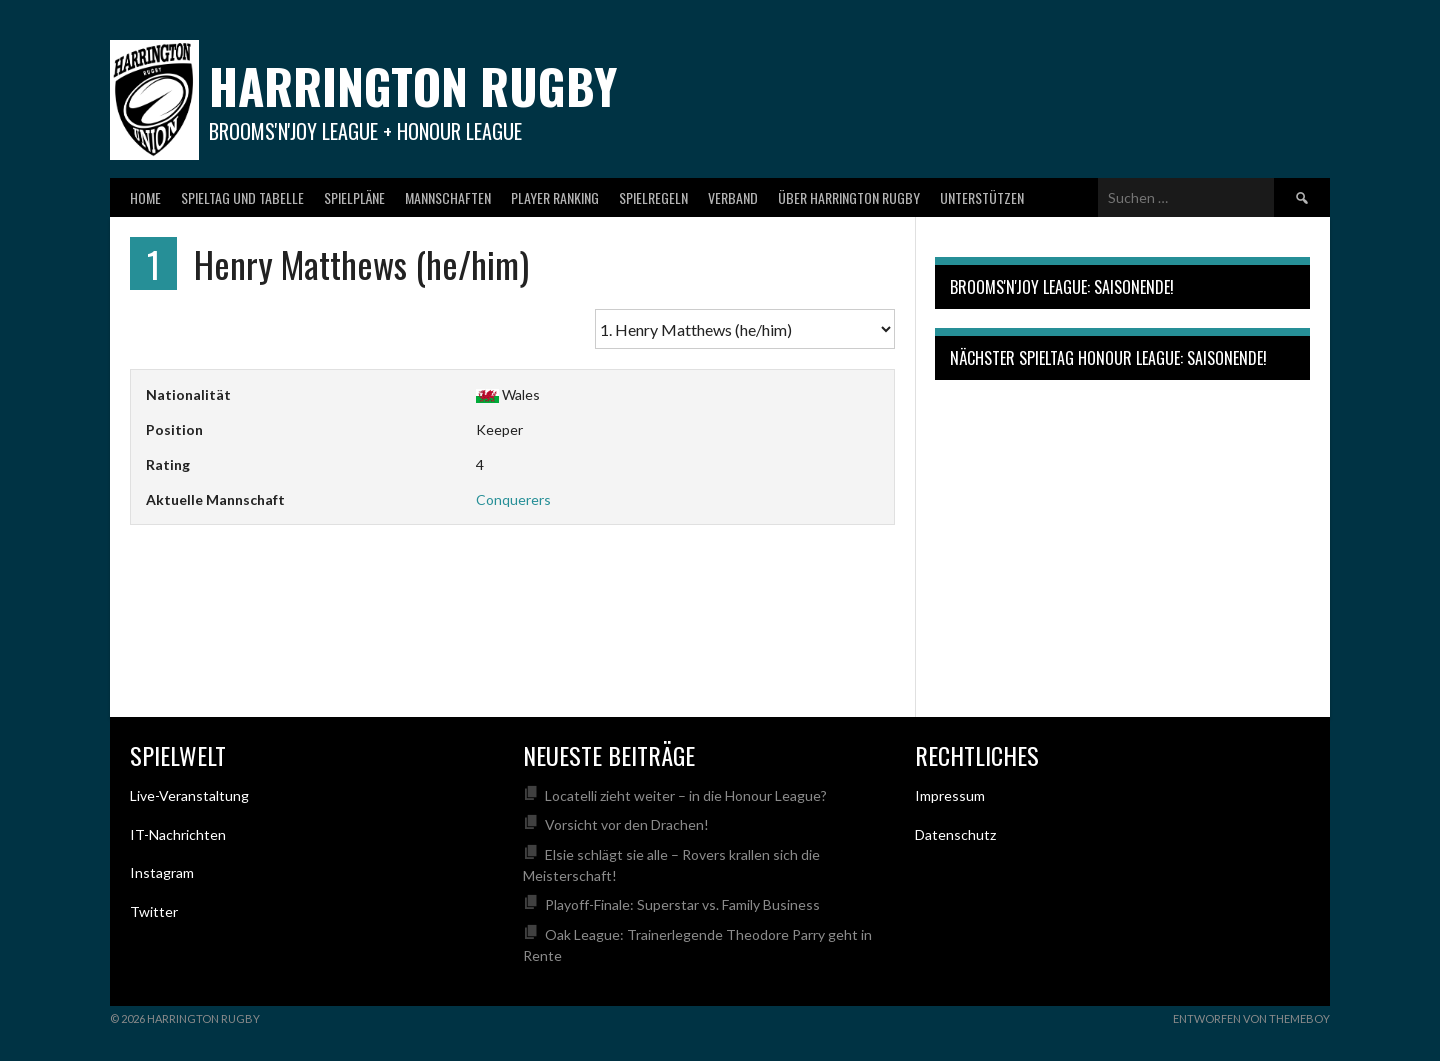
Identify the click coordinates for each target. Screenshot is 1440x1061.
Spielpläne (354, 197)
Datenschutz (955, 834)
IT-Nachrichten (178, 834)
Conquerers (513, 499)
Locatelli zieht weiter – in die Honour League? (686, 795)
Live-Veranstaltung (189, 795)
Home (145, 197)
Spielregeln (653, 197)
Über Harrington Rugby (849, 197)
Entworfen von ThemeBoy (1251, 1018)
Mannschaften (448, 197)
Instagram (162, 872)
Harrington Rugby (413, 85)
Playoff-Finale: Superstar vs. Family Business (682, 904)
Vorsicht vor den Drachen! (627, 824)
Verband (733, 197)
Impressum (950, 795)
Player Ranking (555, 197)
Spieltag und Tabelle (242, 197)
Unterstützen (982, 197)
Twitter (154, 911)
